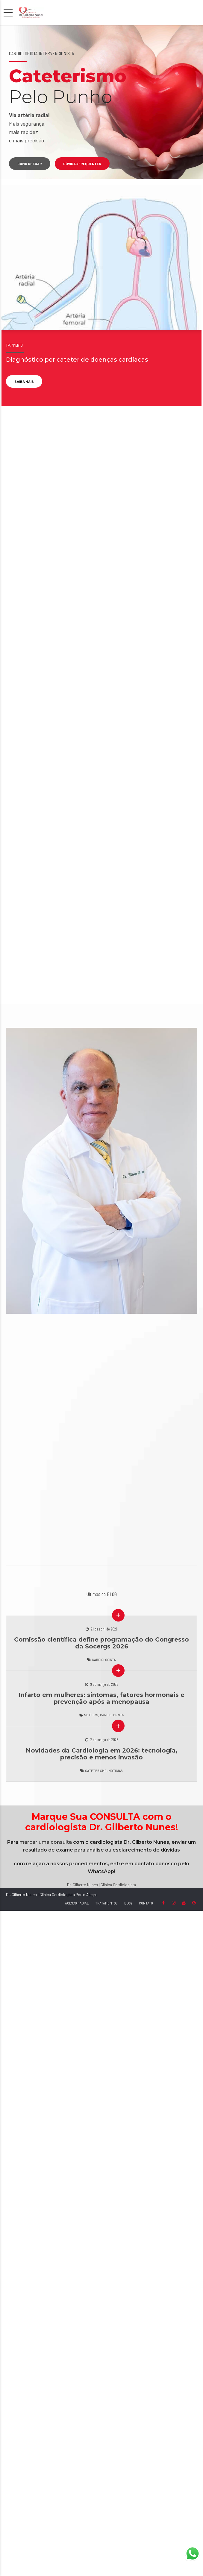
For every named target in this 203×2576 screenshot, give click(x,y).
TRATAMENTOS (106, 1903)
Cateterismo (96, 1771)
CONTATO (146, 1903)
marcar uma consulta (45, 1842)
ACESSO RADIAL (77, 1903)
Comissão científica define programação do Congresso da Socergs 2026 (101, 1643)
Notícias (91, 1715)
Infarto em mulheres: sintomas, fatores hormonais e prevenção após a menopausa (101, 1698)
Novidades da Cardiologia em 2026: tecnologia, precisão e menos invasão (102, 1754)
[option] (101, 102)
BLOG (128, 1903)
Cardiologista (104, 1660)
